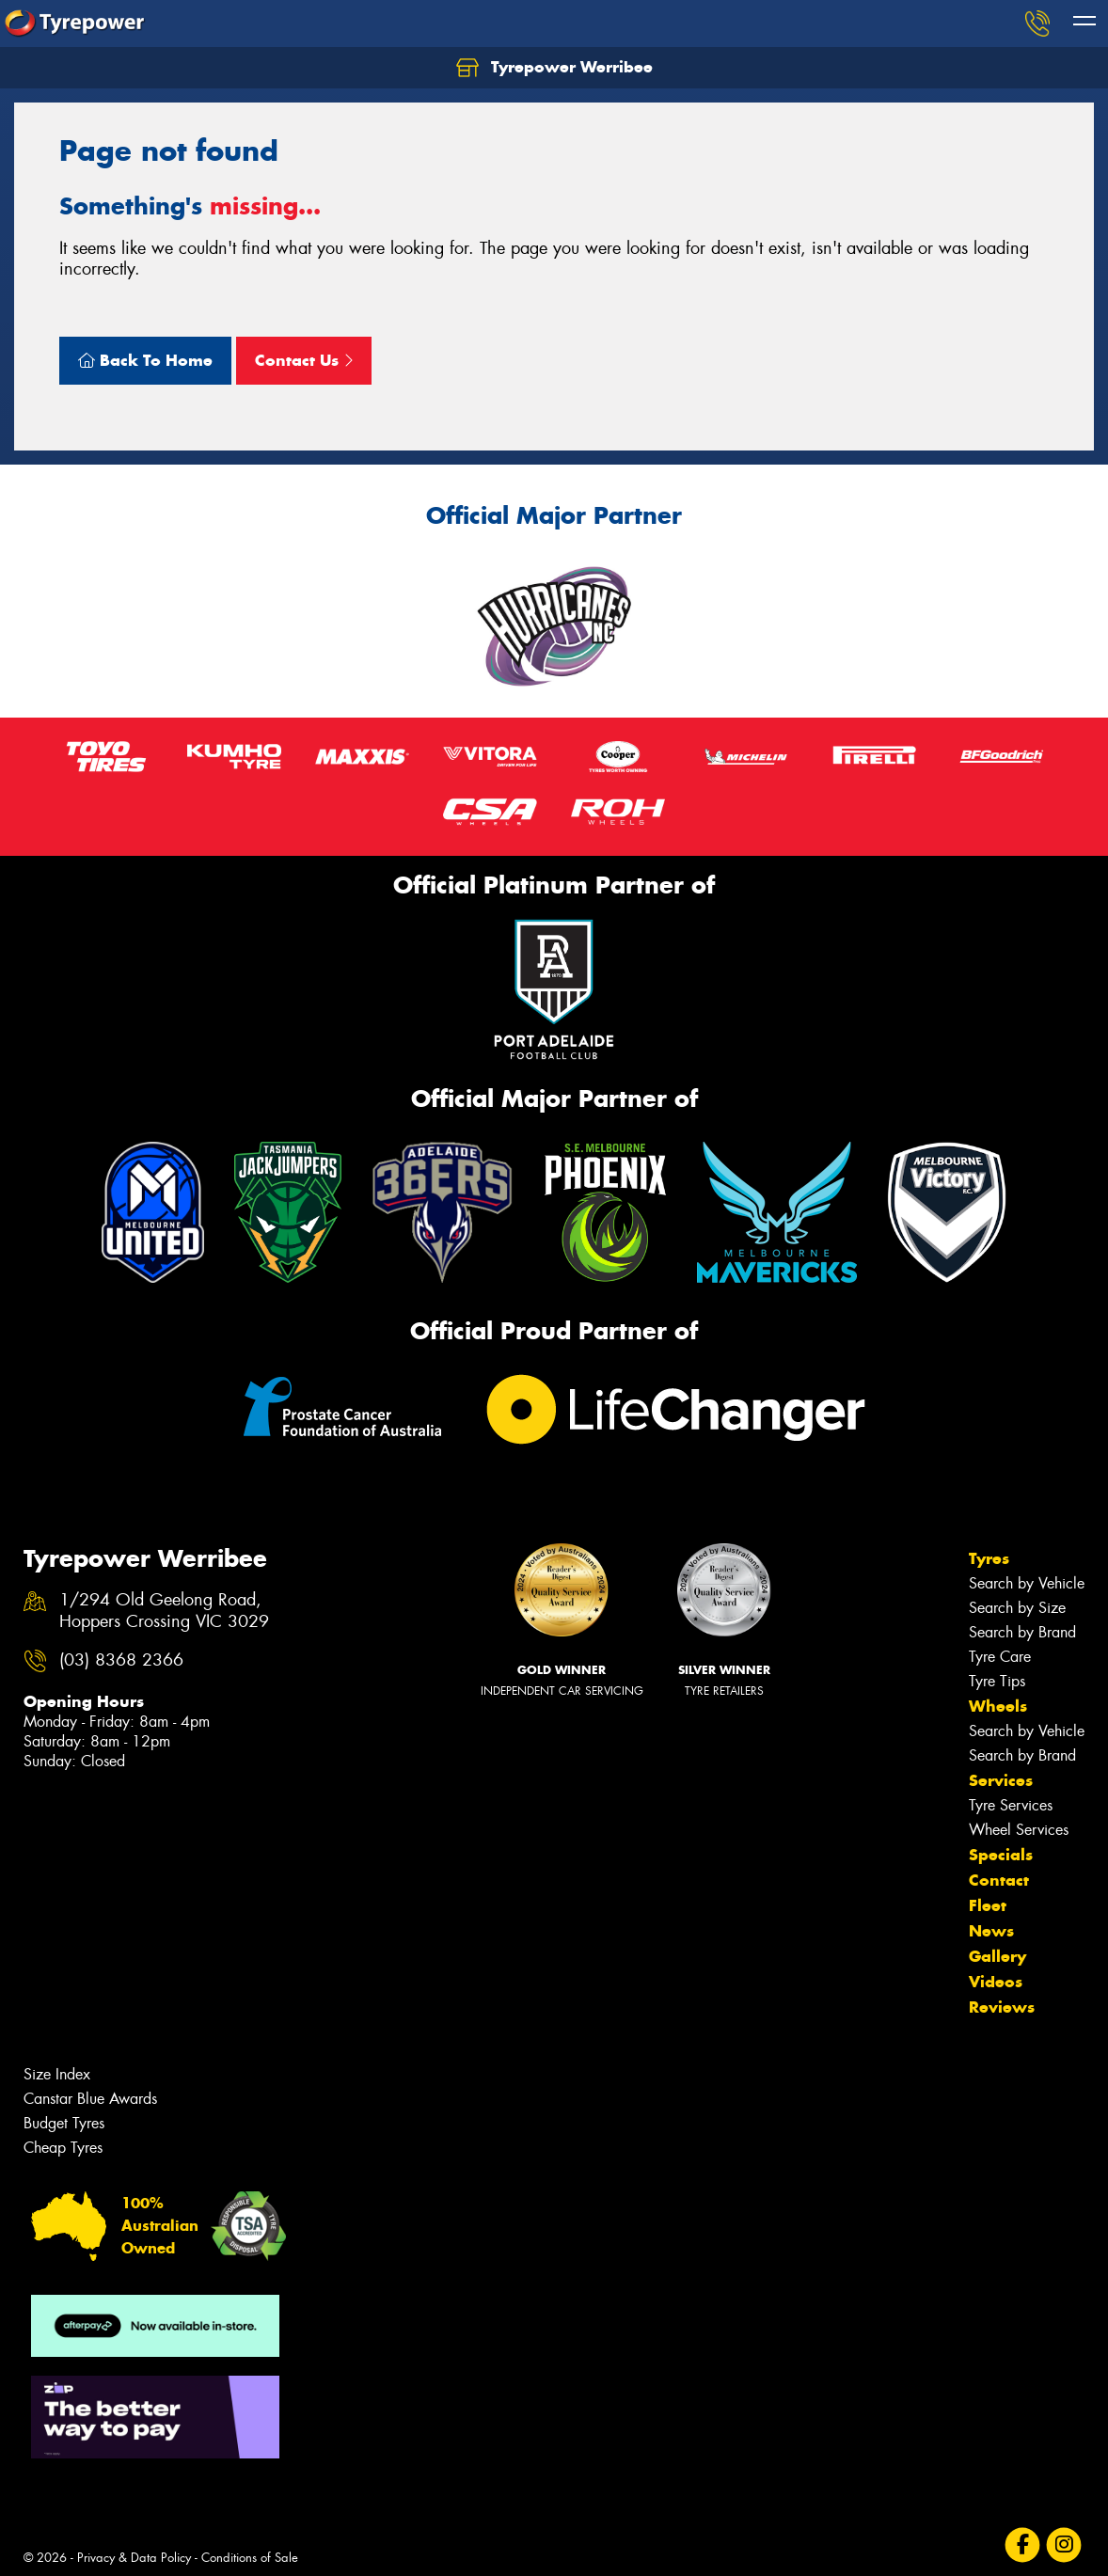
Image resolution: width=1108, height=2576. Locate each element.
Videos (995, 1981)
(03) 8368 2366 (121, 1660)
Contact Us (304, 360)
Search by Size (1017, 1608)
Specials (1001, 1854)
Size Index (57, 2074)
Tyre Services (1011, 1805)
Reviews (1002, 2007)
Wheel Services (1018, 1830)
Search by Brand (1022, 1632)
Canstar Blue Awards (90, 2099)
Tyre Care (1000, 1657)
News (991, 1930)
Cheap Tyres (63, 2147)
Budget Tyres (64, 2123)
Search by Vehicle (1026, 1583)
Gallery (997, 1956)
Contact (999, 1880)
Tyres (989, 1558)
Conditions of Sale (249, 2558)
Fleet (987, 1905)
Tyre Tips (997, 1681)
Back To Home (145, 360)
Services (1001, 1780)
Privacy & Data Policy (134, 2558)
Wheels (998, 1706)
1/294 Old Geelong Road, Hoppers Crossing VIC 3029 (164, 1611)
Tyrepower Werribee (554, 67)
